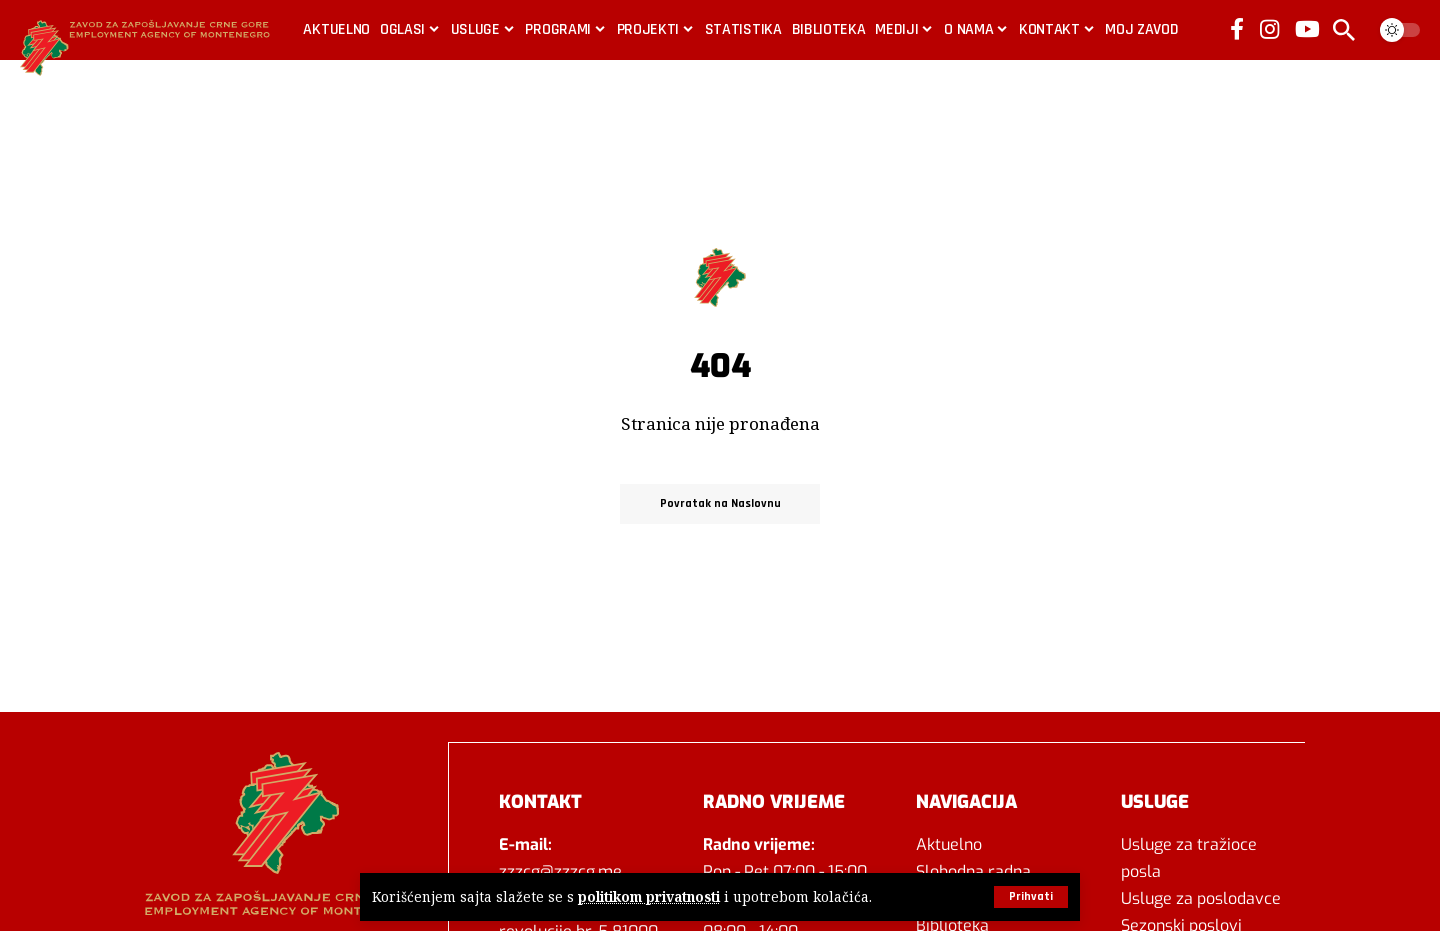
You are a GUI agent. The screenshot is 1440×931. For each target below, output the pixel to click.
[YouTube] (1307, 29)
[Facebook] (1237, 29)
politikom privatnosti (649, 897)
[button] (1031, 897)
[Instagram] (1269, 29)
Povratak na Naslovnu (720, 503)
